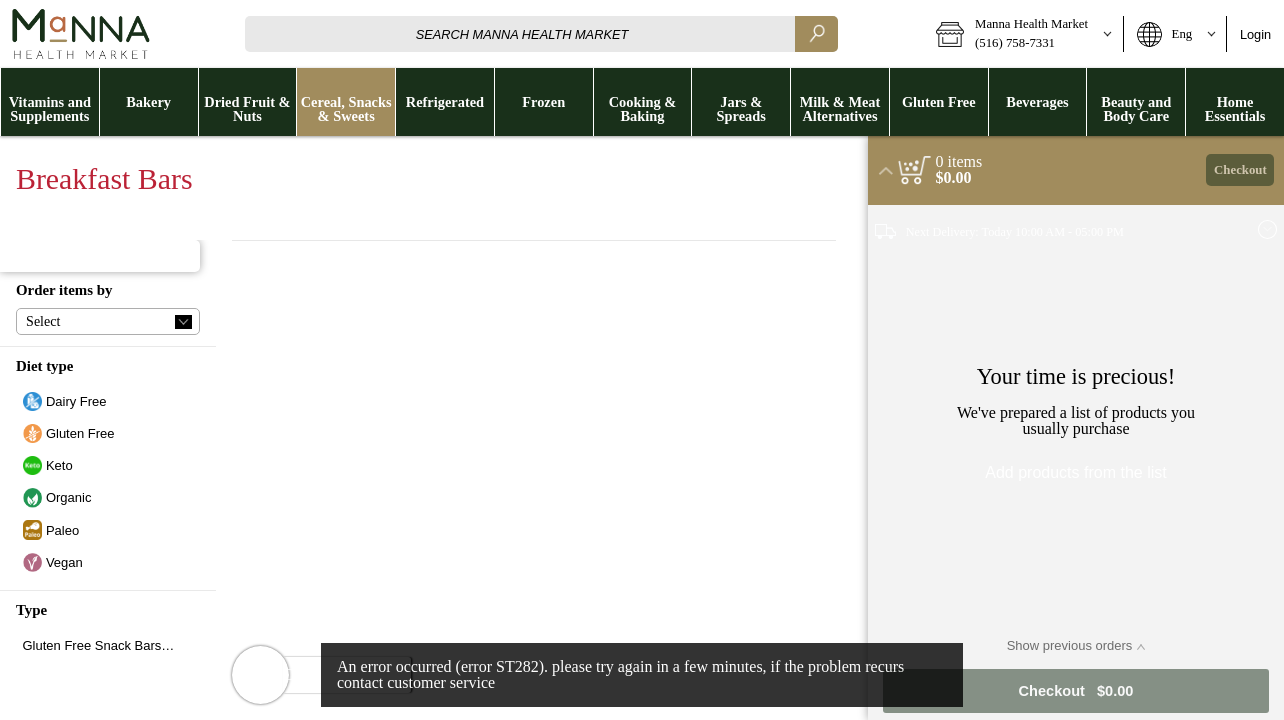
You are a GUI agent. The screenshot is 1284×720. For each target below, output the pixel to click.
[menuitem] (49, 102)
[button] (1022, 34)
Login (1255, 34)
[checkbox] (108, 401)
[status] (959, 162)
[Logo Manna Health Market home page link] (80, 34)
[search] (816, 33)
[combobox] (541, 33)
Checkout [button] (1240, 170)
